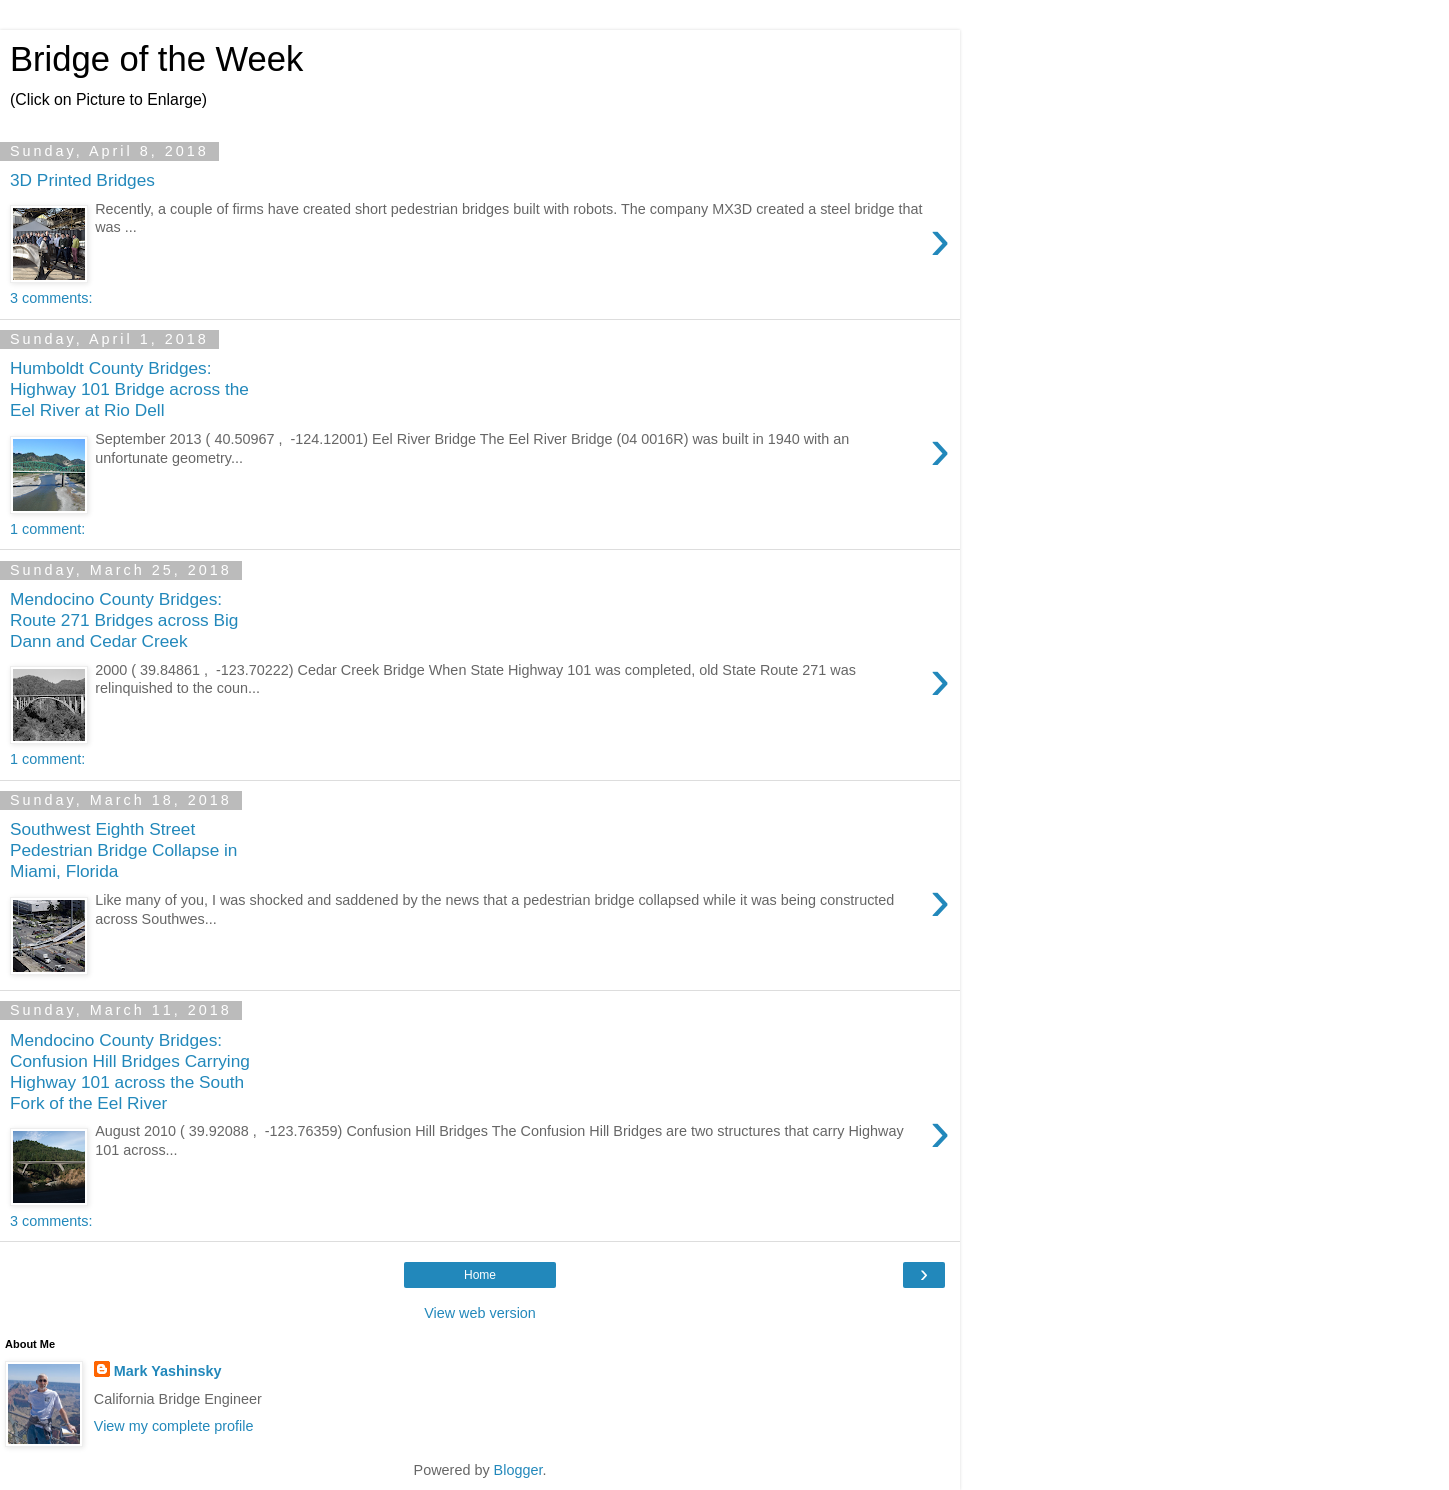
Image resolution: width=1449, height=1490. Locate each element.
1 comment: (47, 529)
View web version (480, 1313)
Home (480, 1275)
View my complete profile (174, 1426)
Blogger (518, 1470)
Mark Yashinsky (168, 1371)
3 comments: (51, 298)
